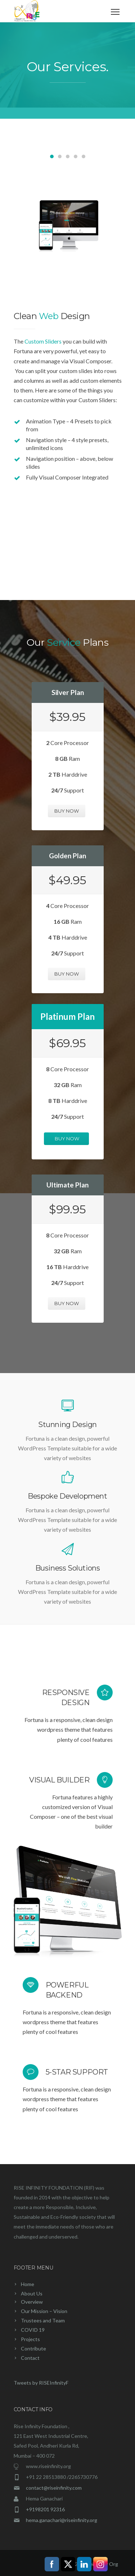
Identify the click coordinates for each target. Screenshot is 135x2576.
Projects (30, 2339)
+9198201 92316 (45, 2509)
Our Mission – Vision (44, 2311)
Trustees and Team (43, 2320)
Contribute (33, 2348)
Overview (32, 2302)
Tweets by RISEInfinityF (41, 2383)
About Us (31, 2293)
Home (27, 2284)
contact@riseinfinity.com (54, 2488)
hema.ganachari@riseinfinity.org (61, 2520)
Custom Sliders (43, 341)
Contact (30, 2358)
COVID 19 (33, 2330)
